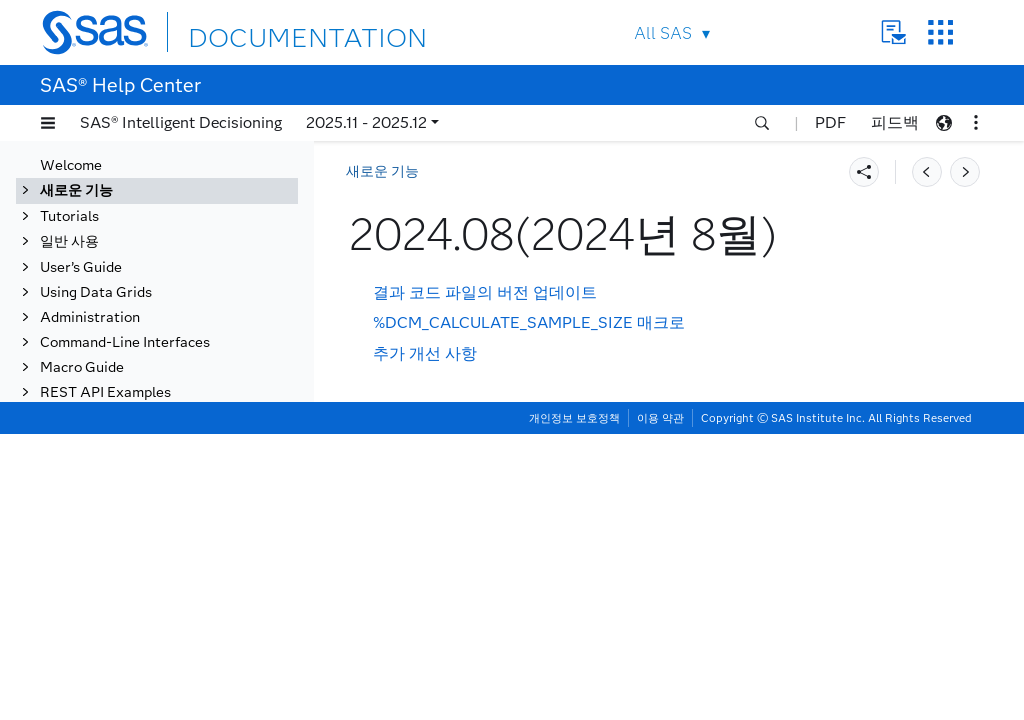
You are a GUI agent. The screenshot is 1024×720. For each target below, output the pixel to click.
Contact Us (893, 32)
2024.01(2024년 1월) (147, 601)
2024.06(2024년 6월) (147, 471)
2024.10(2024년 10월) (151, 367)
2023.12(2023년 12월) (151, 627)
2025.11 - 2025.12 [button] (366, 122)
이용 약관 (660, 704)
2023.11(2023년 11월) (151, 653)
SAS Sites (940, 32)
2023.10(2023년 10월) (151, 679)
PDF (830, 122)
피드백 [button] (895, 122)
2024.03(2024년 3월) (147, 549)
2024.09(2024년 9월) (147, 393)
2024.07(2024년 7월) (147, 445)
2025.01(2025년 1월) (147, 289)
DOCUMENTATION (261, 31)
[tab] (187, 420)
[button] (48, 123)
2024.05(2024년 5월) (147, 497)
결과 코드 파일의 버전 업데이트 (485, 292)
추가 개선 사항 (425, 353)
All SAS (663, 33)
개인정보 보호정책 (574, 704)
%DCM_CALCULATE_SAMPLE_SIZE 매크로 (529, 322)
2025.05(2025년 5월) (147, 185)
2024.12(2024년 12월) (151, 315)
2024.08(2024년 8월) (148, 419)
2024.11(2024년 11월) (151, 341)
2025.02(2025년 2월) (147, 263)
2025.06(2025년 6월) (147, 159)
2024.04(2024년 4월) (147, 523)
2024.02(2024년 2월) (147, 575)
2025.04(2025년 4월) (147, 211)
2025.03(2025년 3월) (147, 237)
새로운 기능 (382, 171)
